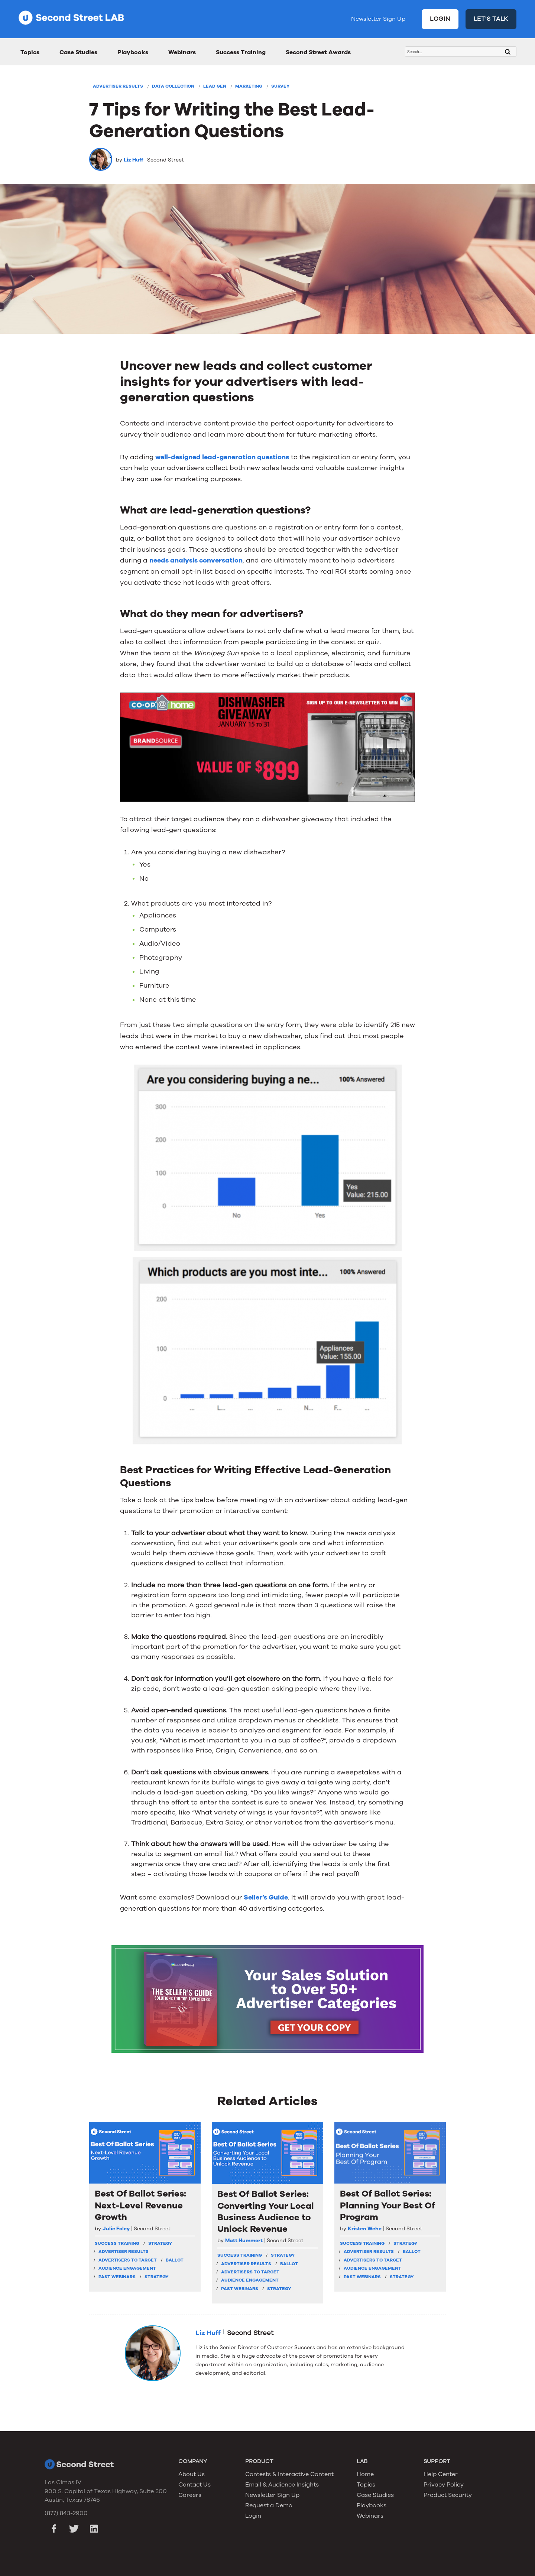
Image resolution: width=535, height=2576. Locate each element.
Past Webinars (117, 2276)
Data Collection (173, 86)
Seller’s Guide (266, 1897)
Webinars (182, 52)
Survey (280, 86)
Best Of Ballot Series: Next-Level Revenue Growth (140, 2205)
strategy (160, 2243)
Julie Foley (116, 2228)
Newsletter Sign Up (378, 19)
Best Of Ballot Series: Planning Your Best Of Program (387, 2205)
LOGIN (440, 19)
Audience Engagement (127, 2268)
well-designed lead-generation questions (222, 457)
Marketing (248, 86)
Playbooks (132, 52)
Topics (29, 52)
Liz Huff (133, 159)
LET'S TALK (491, 19)
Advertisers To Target (127, 2260)
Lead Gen (214, 86)
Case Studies (78, 52)
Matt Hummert (244, 2240)
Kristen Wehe (365, 2228)
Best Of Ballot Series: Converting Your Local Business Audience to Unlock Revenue (265, 2211)
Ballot (175, 2260)
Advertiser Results (118, 86)
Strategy (156, 2276)
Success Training (241, 52)
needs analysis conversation (196, 560)
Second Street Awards (318, 52)
